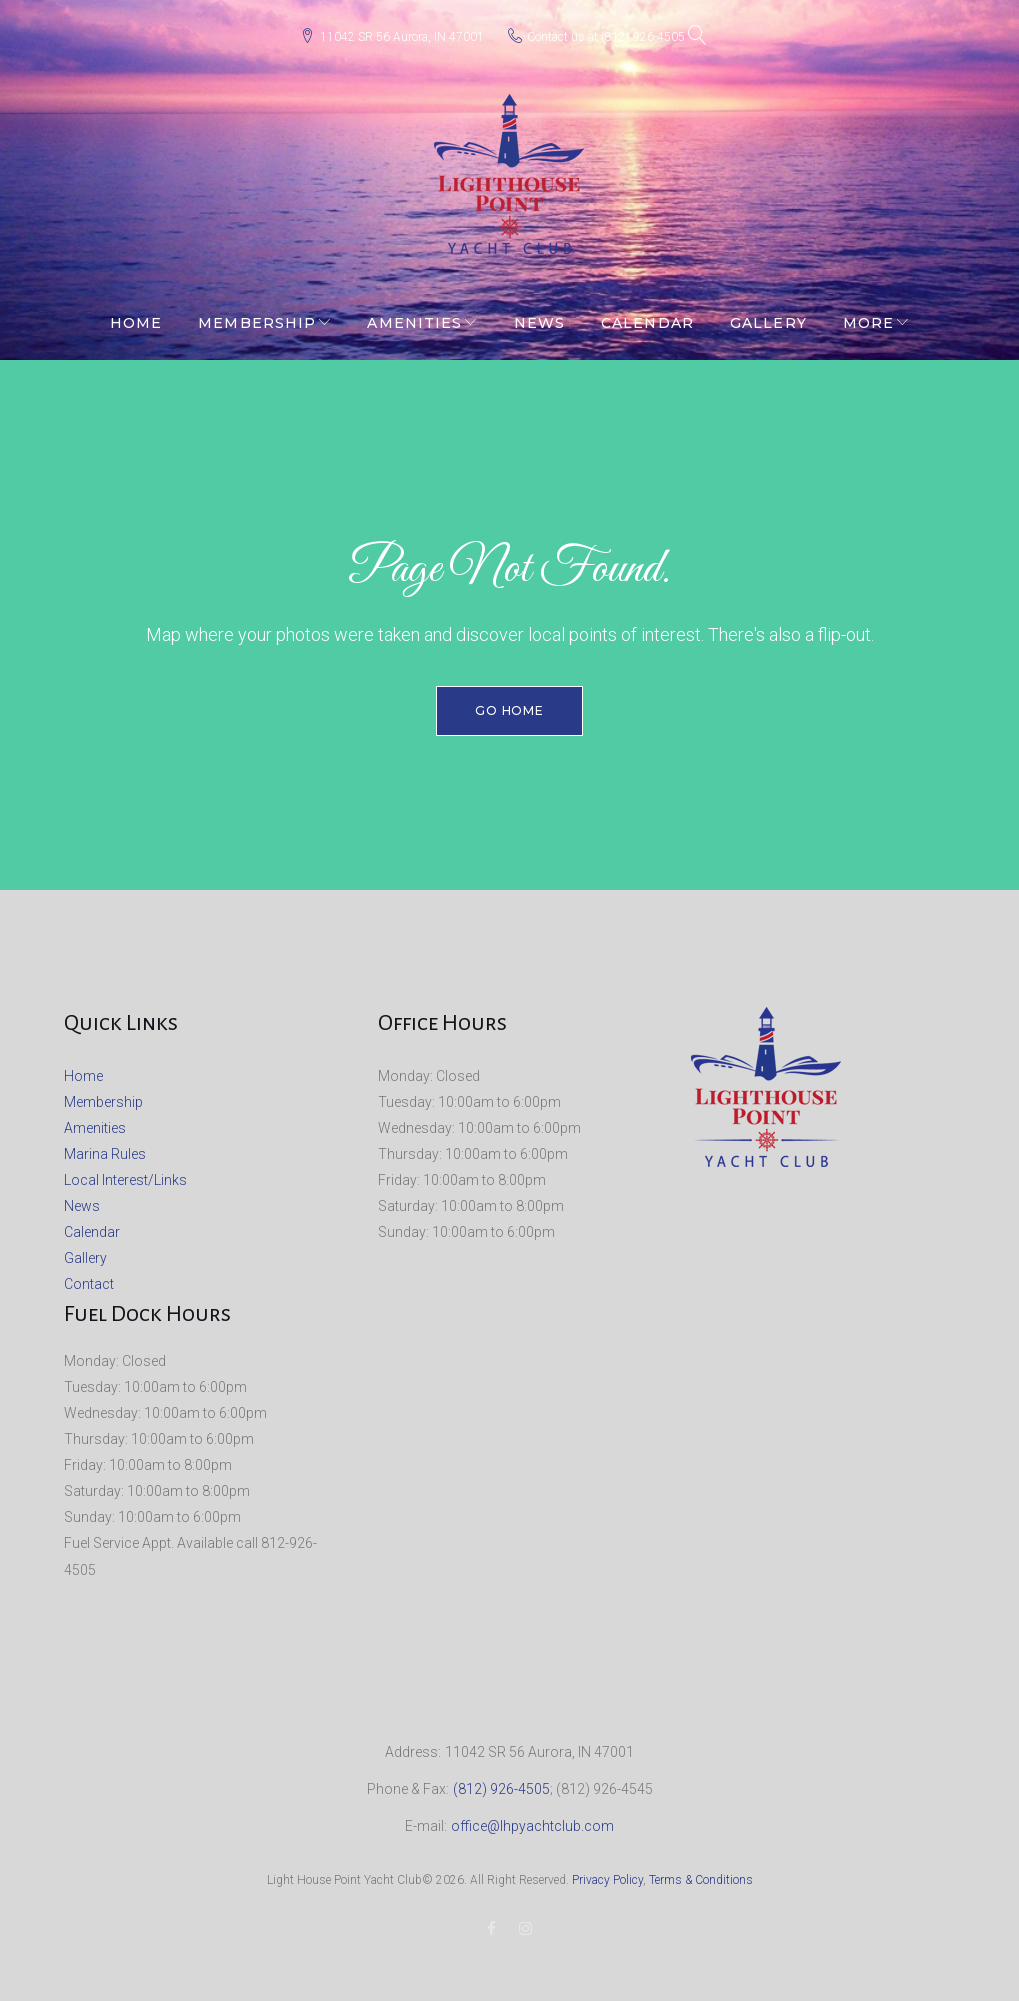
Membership (257, 315)
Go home (510, 702)
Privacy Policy (607, 1872)
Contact (89, 1276)
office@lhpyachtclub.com (532, 1818)
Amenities (414, 315)
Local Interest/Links (125, 1172)
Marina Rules (105, 1146)
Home (136, 315)
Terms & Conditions (701, 1872)
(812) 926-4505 (643, 33)
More (868, 315)
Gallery (768, 315)
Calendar (647, 315)
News (539, 315)
